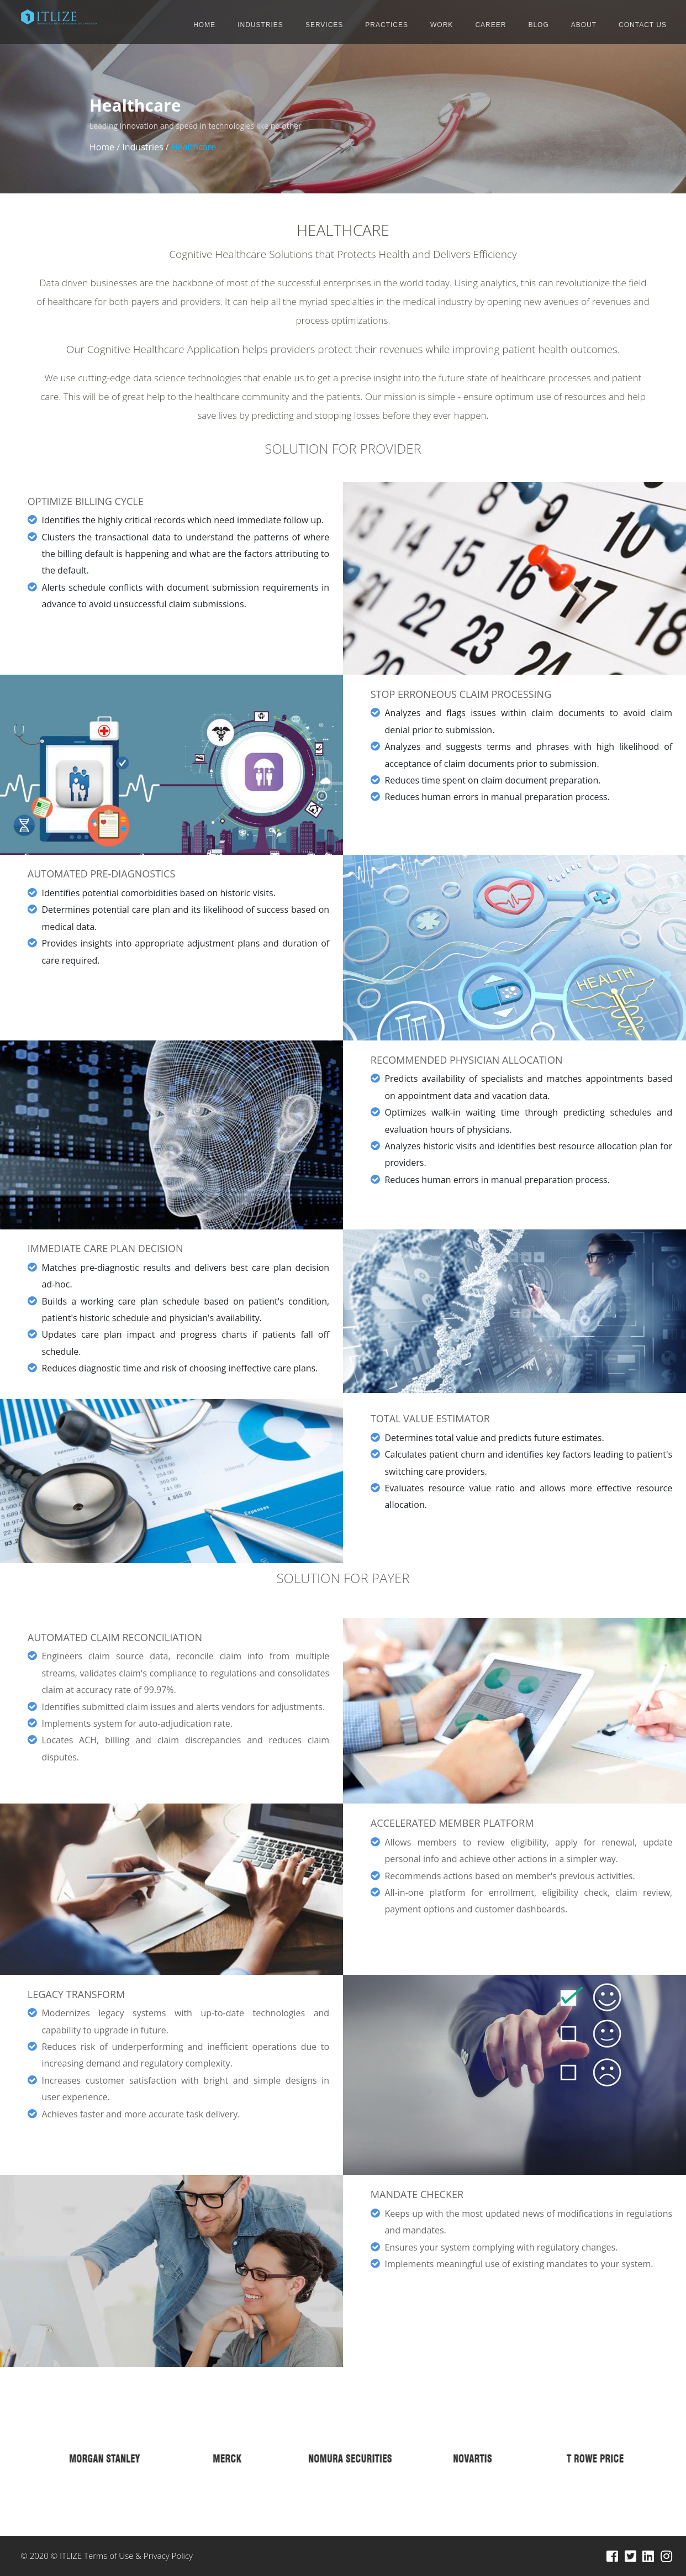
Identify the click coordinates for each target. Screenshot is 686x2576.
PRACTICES (386, 25)
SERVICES (324, 25)
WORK (441, 25)
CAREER (490, 25)
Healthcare (193, 147)
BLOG (538, 25)
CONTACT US (643, 25)
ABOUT (584, 25)
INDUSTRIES (260, 25)
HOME (204, 25)
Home (101, 147)
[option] (98, 2458)
